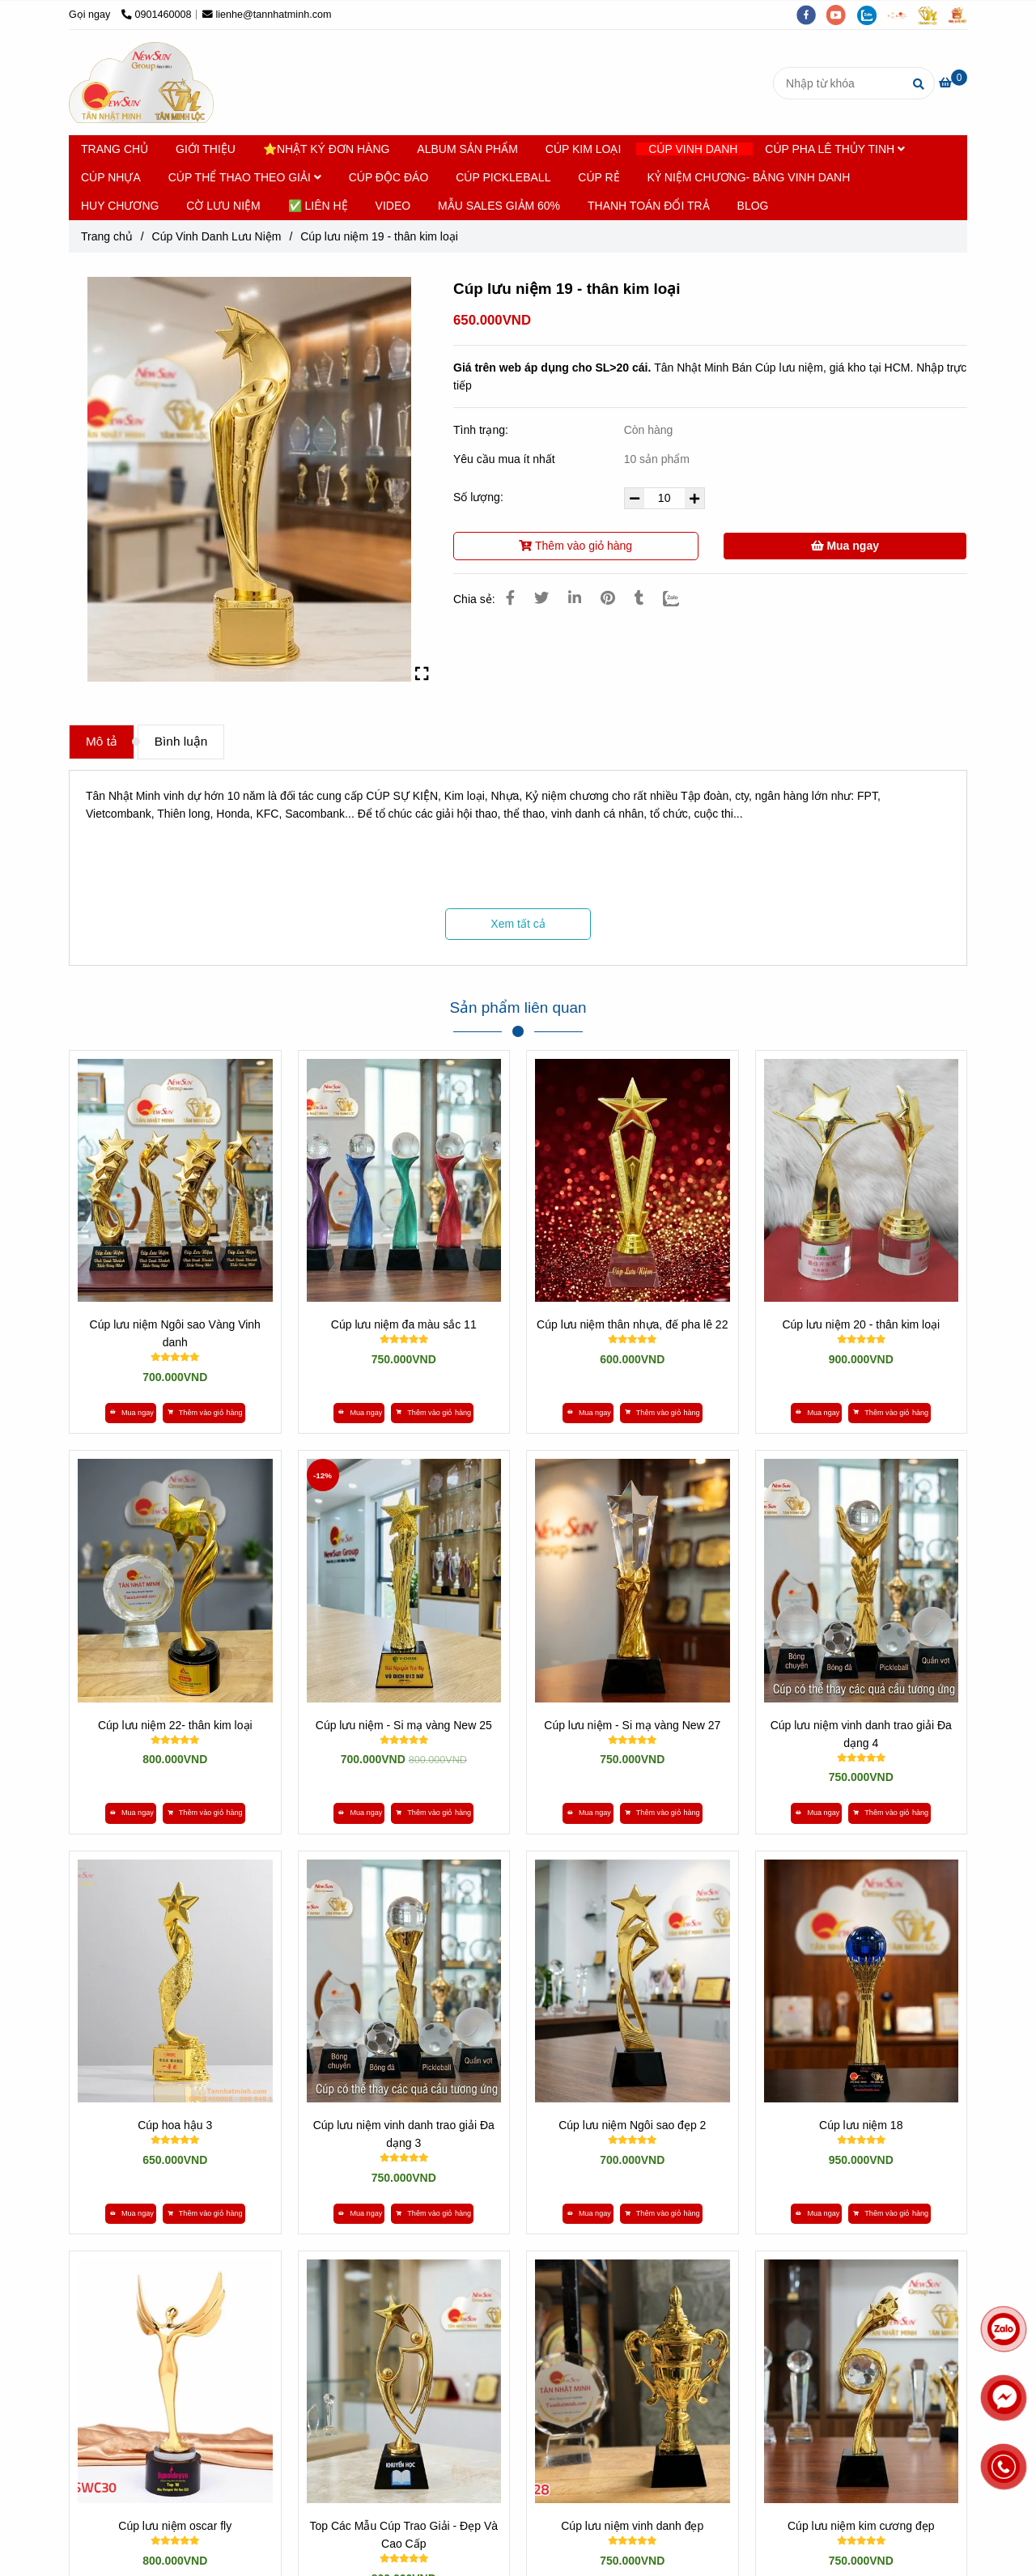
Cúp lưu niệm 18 (860, 2125)
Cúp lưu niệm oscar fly (174, 2525)
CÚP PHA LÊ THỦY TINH (835, 148)
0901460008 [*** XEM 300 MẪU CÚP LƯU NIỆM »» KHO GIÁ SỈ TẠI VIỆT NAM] (156, 14)
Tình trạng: (482, 429)
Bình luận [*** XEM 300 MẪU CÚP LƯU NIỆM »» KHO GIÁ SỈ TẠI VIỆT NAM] (181, 741)
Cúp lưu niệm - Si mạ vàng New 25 (404, 1725)
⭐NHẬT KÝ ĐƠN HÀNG (326, 148)
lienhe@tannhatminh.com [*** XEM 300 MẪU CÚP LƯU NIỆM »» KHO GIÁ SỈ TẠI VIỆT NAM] (267, 14)
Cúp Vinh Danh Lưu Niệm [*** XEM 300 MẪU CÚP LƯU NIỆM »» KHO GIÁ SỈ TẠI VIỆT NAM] (217, 236)
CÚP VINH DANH (692, 148)
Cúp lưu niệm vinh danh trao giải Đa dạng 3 (404, 2134)
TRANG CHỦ (114, 148)
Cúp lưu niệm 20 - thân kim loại (861, 1324)
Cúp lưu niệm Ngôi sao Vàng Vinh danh (175, 1333)
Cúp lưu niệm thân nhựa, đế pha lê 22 (632, 1324)
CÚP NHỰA (111, 177)
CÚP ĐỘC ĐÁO (389, 177)
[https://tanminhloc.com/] (933, 14)
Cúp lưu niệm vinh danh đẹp (632, 2525)
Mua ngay (845, 545)
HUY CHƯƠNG (120, 205)
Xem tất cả (517, 923)
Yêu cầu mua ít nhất (505, 459)
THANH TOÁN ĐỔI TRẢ (649, 205)
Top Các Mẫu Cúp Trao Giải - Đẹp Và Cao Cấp (403, 2534)
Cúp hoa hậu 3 (175, 2125)
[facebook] (811, 14)
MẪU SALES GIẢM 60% (499, 205)
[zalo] (872, 14)
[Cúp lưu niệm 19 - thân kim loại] (141, 82)
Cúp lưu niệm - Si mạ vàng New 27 (632, 1725)
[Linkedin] (574, 598)
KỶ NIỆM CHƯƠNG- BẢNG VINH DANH (749, 177)
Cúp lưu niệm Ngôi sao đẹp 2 (632, 2125)
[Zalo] (681, 598)
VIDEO (393, 205)
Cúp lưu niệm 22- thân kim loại (175, 1725)
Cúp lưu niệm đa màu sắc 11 (404, 1324)
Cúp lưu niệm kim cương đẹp (861, 2525)
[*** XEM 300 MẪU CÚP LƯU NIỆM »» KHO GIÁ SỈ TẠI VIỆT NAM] (953, 82)
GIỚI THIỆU (206, 148)
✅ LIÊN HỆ (318, 205)
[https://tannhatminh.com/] (902, 14)
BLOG (753, 205)
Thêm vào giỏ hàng (575, 545)
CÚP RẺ (598, 177)
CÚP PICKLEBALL (503, 177)
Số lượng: (480, 497)
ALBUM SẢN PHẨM (467, 148)
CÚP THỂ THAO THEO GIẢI (244, 177)
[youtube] (841, 14)
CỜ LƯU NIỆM (223, 205)
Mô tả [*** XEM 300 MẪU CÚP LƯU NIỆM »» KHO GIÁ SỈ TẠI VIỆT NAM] (101, 741)
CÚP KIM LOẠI (584, 148)
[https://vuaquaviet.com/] (961, 14)
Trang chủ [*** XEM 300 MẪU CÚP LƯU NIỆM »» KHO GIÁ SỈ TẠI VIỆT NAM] (107, 236)
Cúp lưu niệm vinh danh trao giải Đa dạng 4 (861, 1734)
